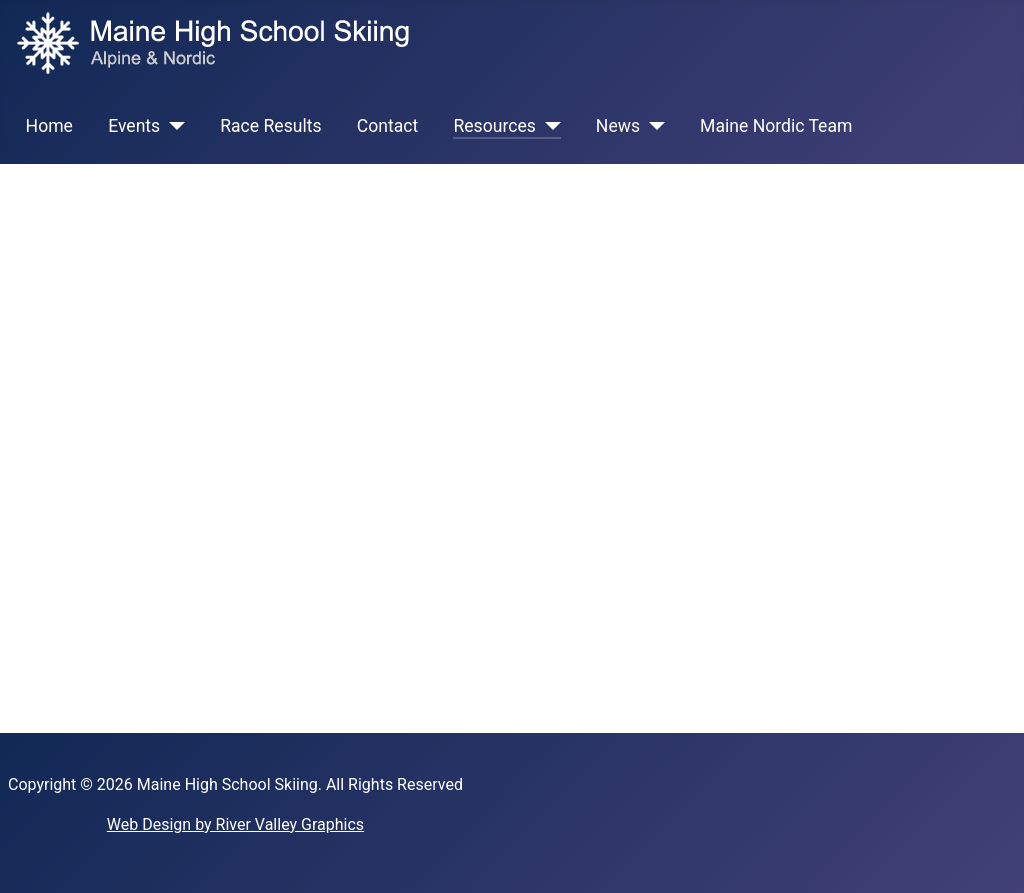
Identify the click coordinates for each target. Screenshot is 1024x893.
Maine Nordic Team (776, 126)
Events (134, 126)
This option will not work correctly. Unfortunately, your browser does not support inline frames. (512, 445)
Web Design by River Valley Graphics (235, 824)
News (618, 126)
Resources (494, 126)
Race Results (270, 126)
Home (49, 126)
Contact (388, 126)
